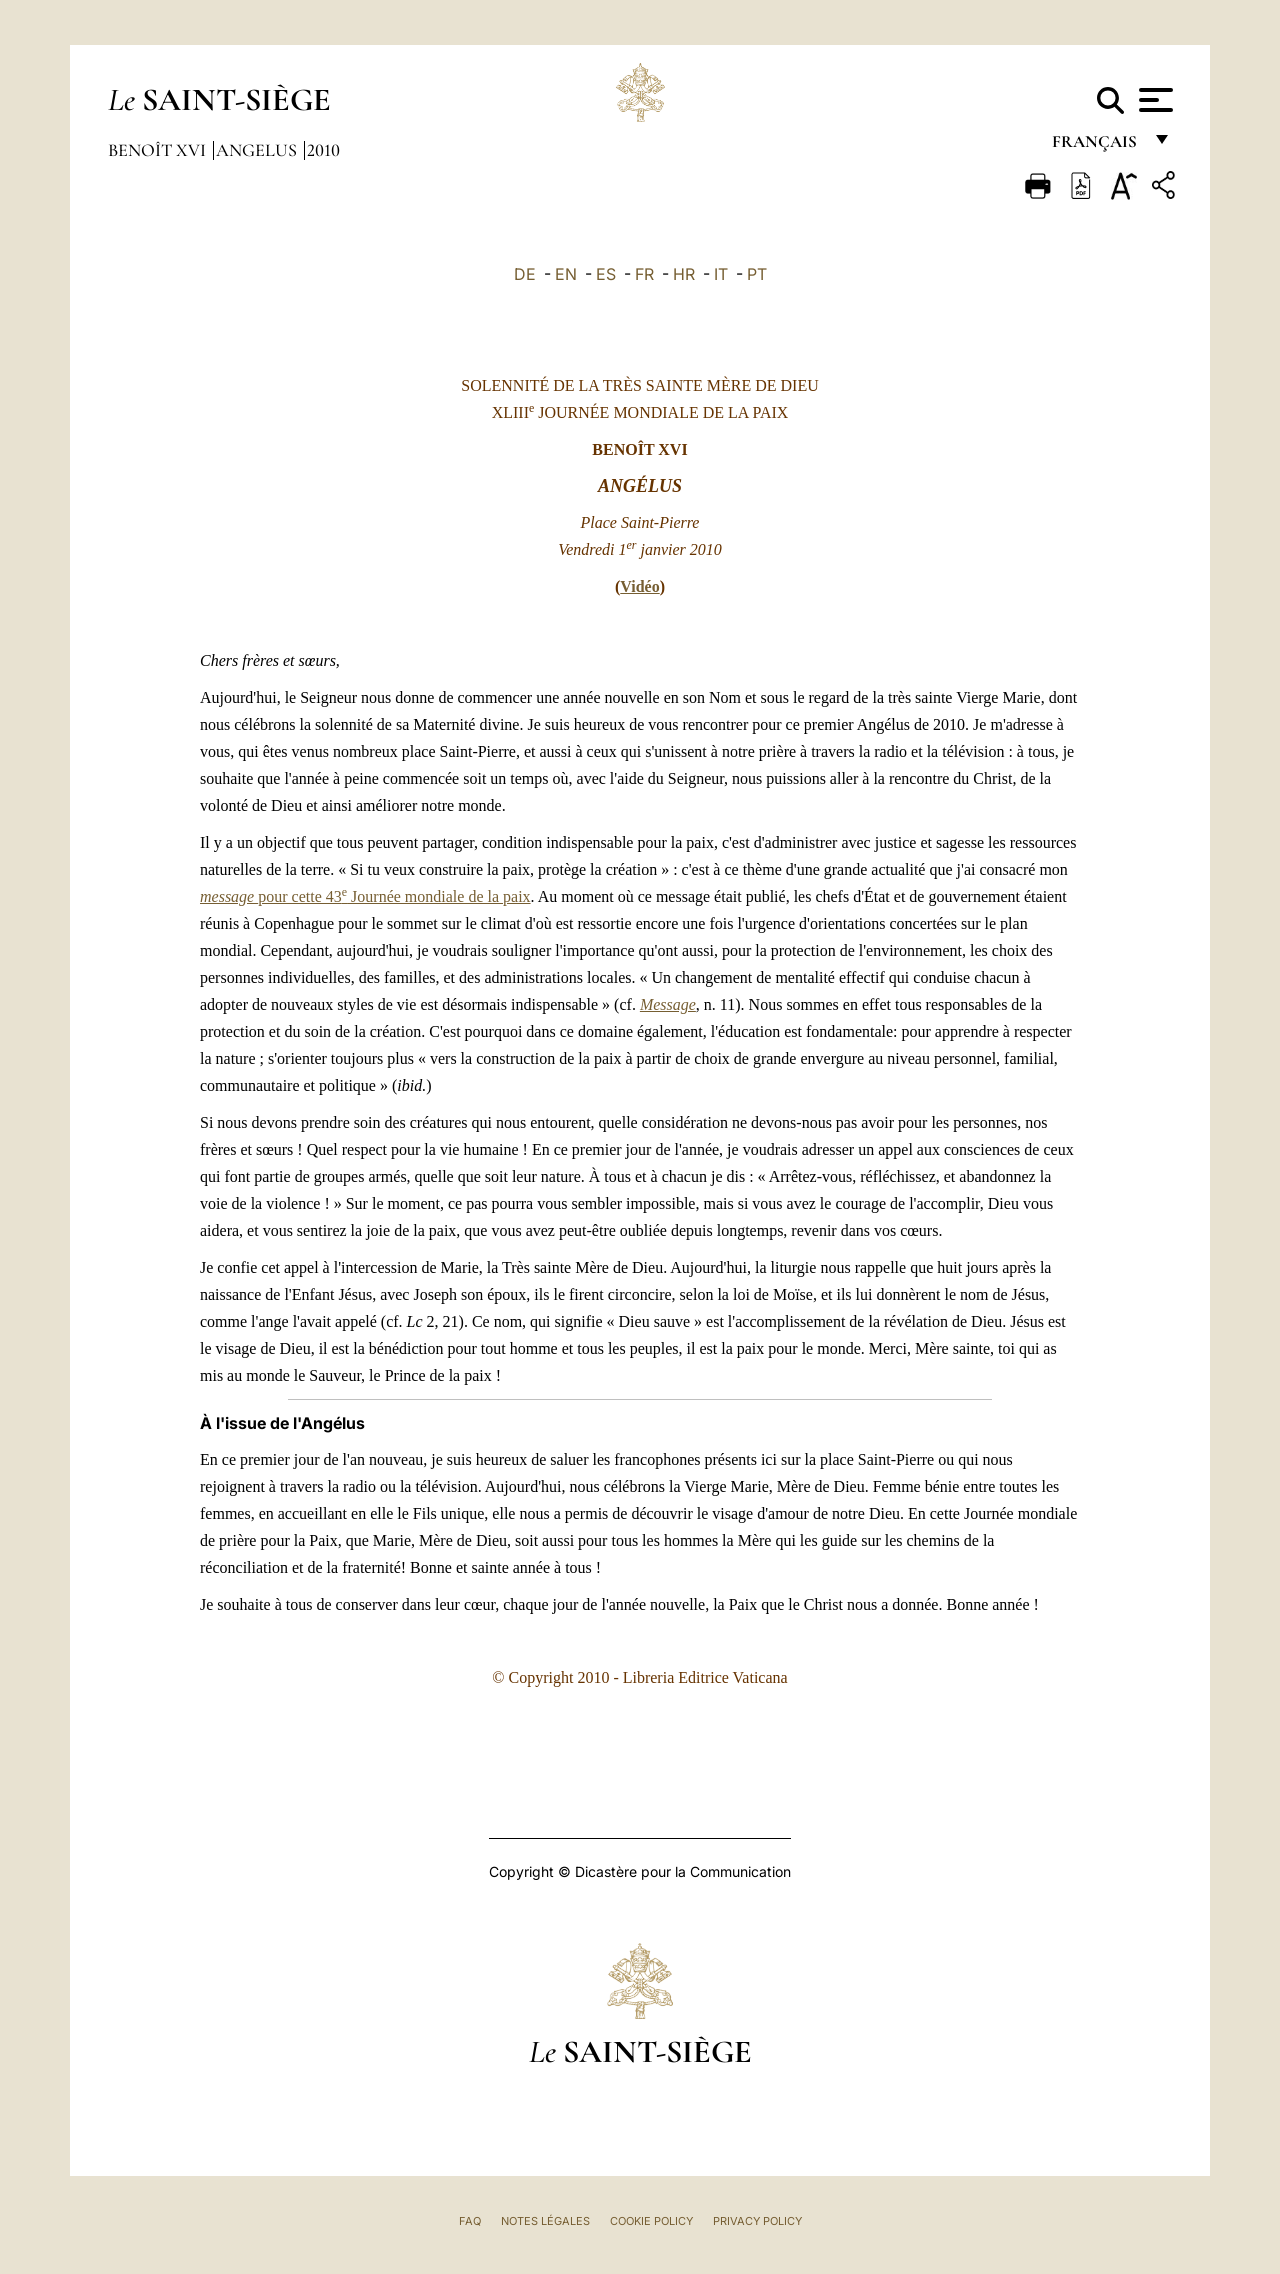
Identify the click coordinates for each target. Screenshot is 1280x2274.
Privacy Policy (757, 2221)
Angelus (258, 150)
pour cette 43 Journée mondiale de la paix (365, 896)
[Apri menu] (1153, 100)
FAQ (470, 2221)
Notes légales (545, 2221)
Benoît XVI (159, 150)
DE (525, 274)
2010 (323, 150)
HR (684, 274)
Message (668, 1004)
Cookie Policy (651, 2221)
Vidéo (639, 586)
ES (606, 274)
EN (566, 274)
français (1096, 147)
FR (644, 274)
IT (721, 274)
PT (757, 274)
